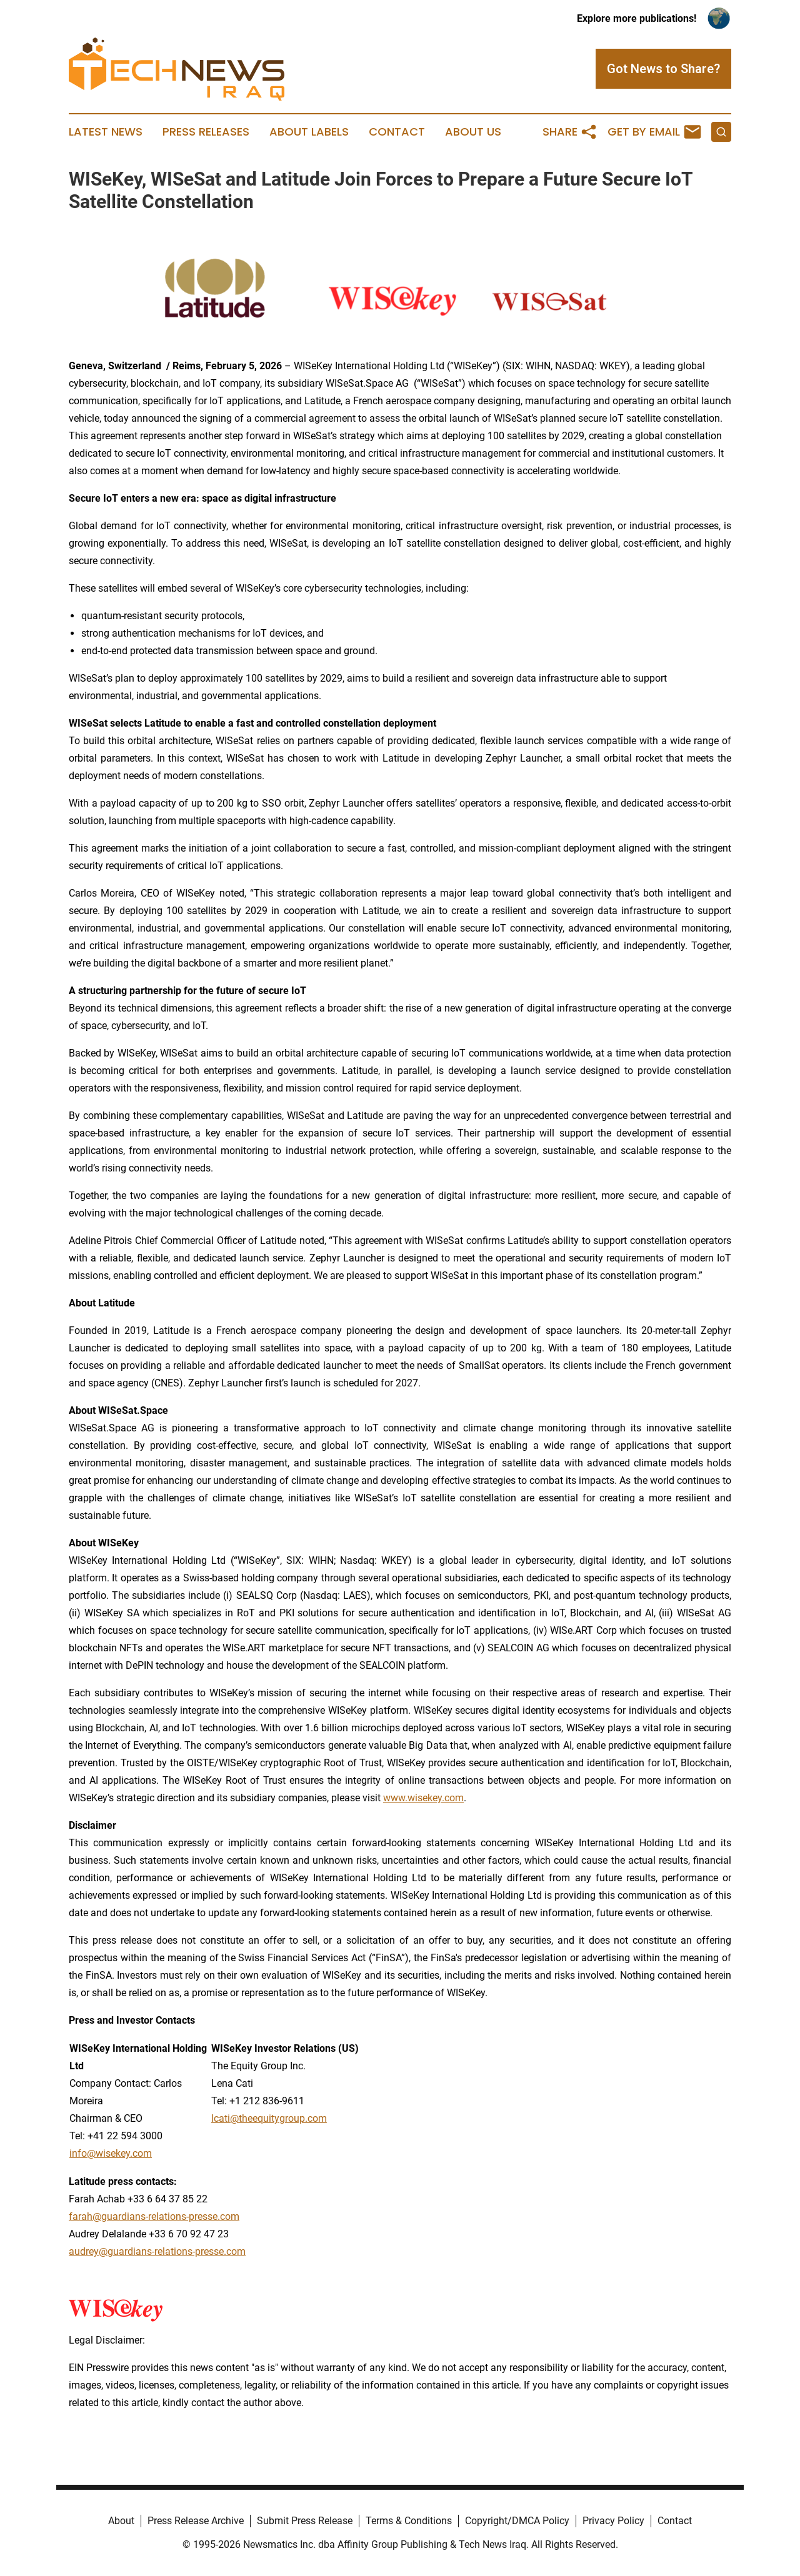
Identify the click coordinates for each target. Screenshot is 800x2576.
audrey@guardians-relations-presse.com (157, 2251)
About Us (473, 132)
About (121, 2521)
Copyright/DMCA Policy (517, 2521)
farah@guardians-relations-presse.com (154, 2216)
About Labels (309, 132)
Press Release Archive (196, 2521)
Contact (397, 132)
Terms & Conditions (409, 2521)
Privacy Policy (613, 2521)
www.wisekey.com (423, 1798)
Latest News (105, 132)
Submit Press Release (304, 2521)
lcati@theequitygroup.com (269, 2118)
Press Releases (205, 132)
